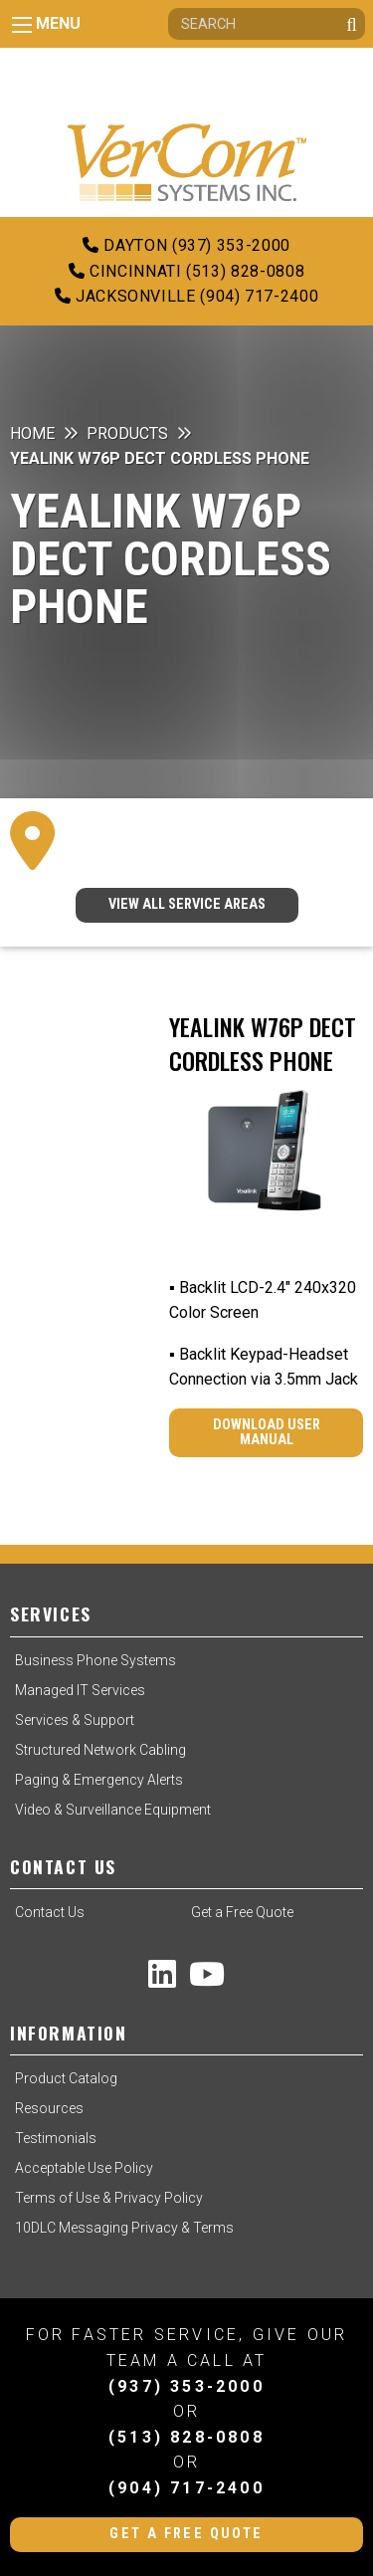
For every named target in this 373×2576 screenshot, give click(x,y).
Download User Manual (266, 1431)
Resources (49, 2108)
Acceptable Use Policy (84, 2168)
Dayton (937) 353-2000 (186, 245)
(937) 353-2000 (186, 2386)
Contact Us (50, 1912)
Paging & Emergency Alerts (99, 1780)
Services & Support (74, 1720)
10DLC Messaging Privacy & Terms (124, 2228)
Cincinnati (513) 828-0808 (186, 271)
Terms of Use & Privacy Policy (109, 2198)
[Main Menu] (22, 25)
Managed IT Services (80, 1690)
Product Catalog (66, 2078)
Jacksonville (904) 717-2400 (187, 296)
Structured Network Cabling (100, 1750)
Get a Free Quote (242, 1912)
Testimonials (55, 2138)
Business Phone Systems (95, 1660)
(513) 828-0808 (186, 2437)
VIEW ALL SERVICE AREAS (187, 904)
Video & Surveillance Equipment (113, 1810)
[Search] (266, 24)
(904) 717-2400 (186, 2487)
